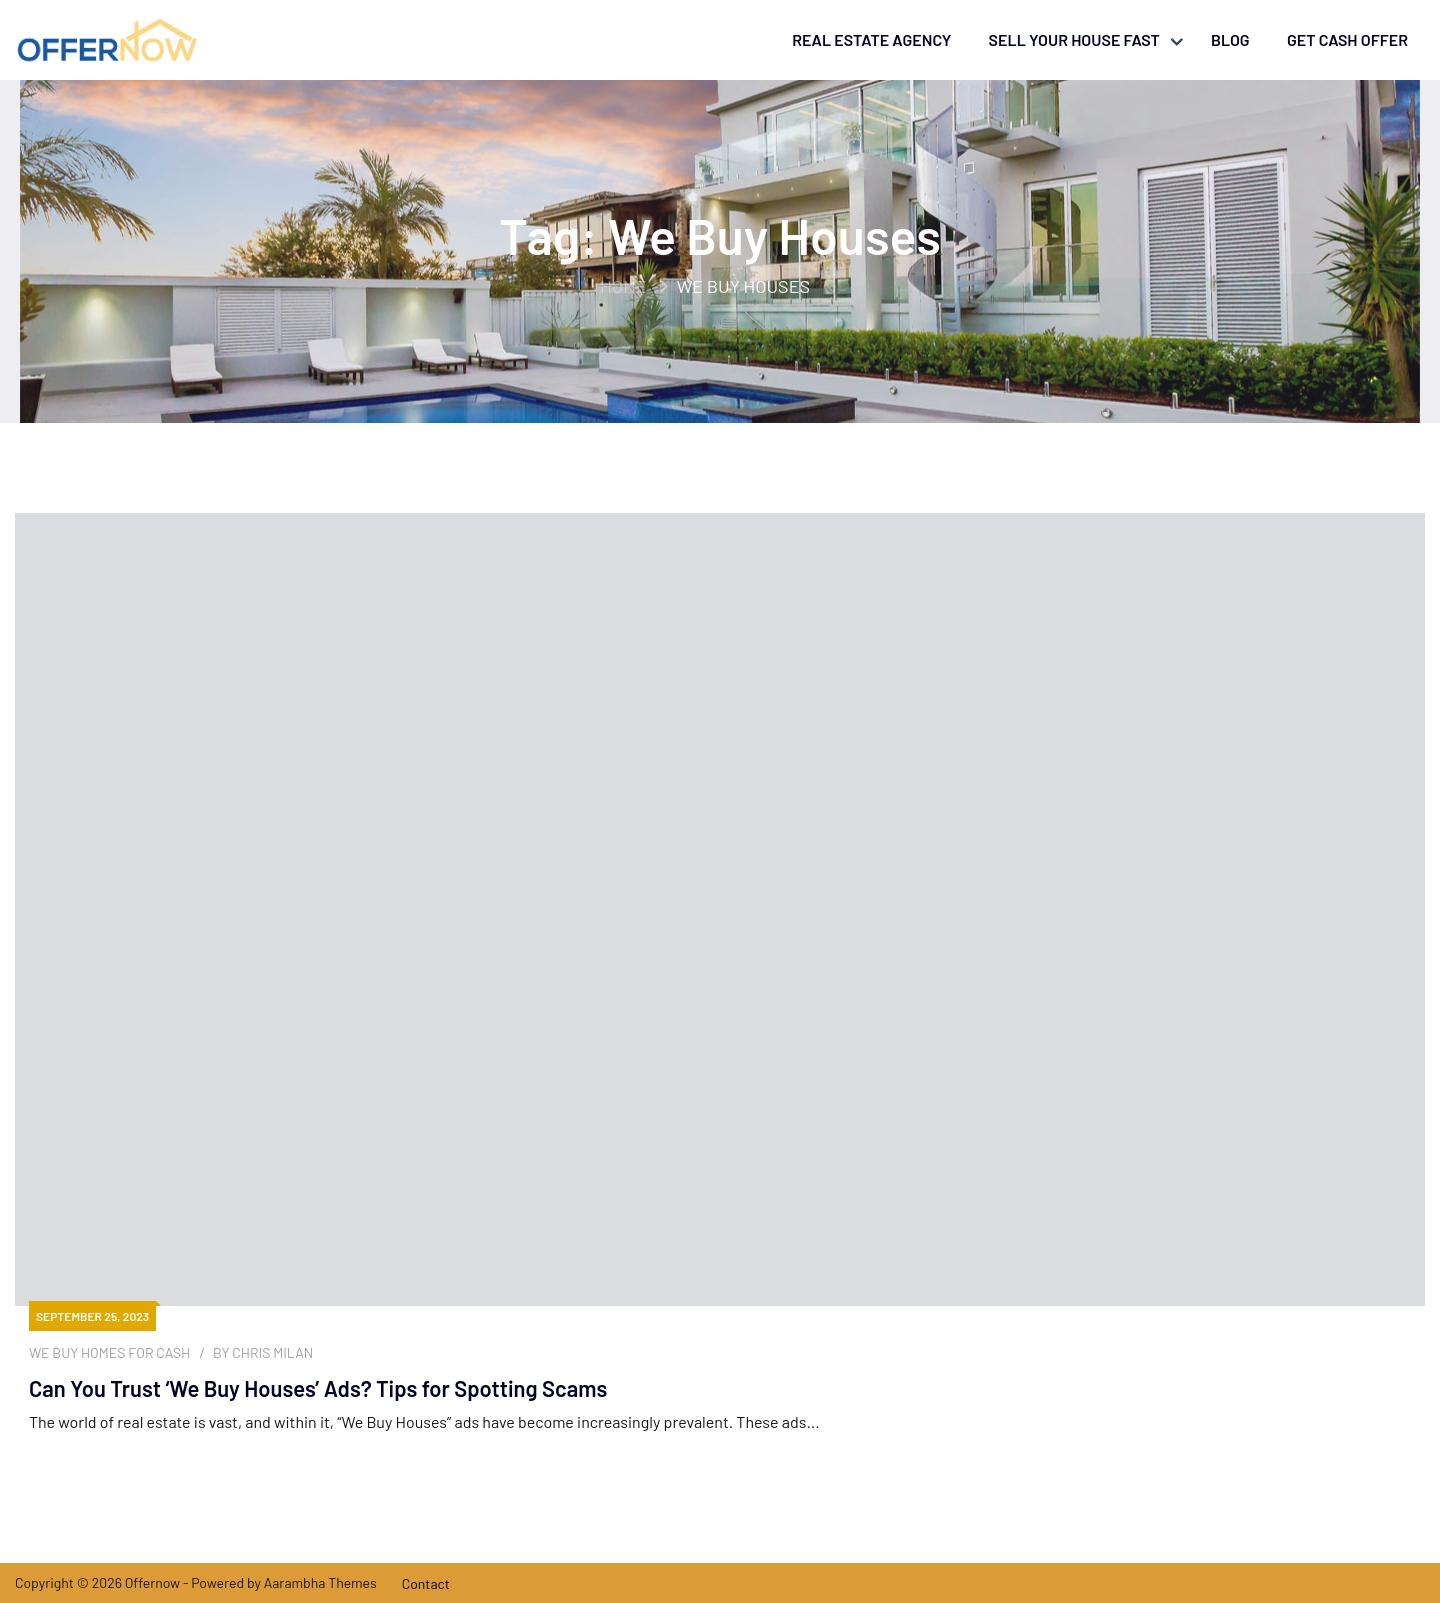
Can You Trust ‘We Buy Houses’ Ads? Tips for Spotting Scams (318, 1388)
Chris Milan (272, 1352)
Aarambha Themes (320, 1582)
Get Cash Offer (1347, 39)
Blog (1230, 39)
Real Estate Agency (871, 39)
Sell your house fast (1074, 39)
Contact (426, 1583)
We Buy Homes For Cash (109, 1353)
